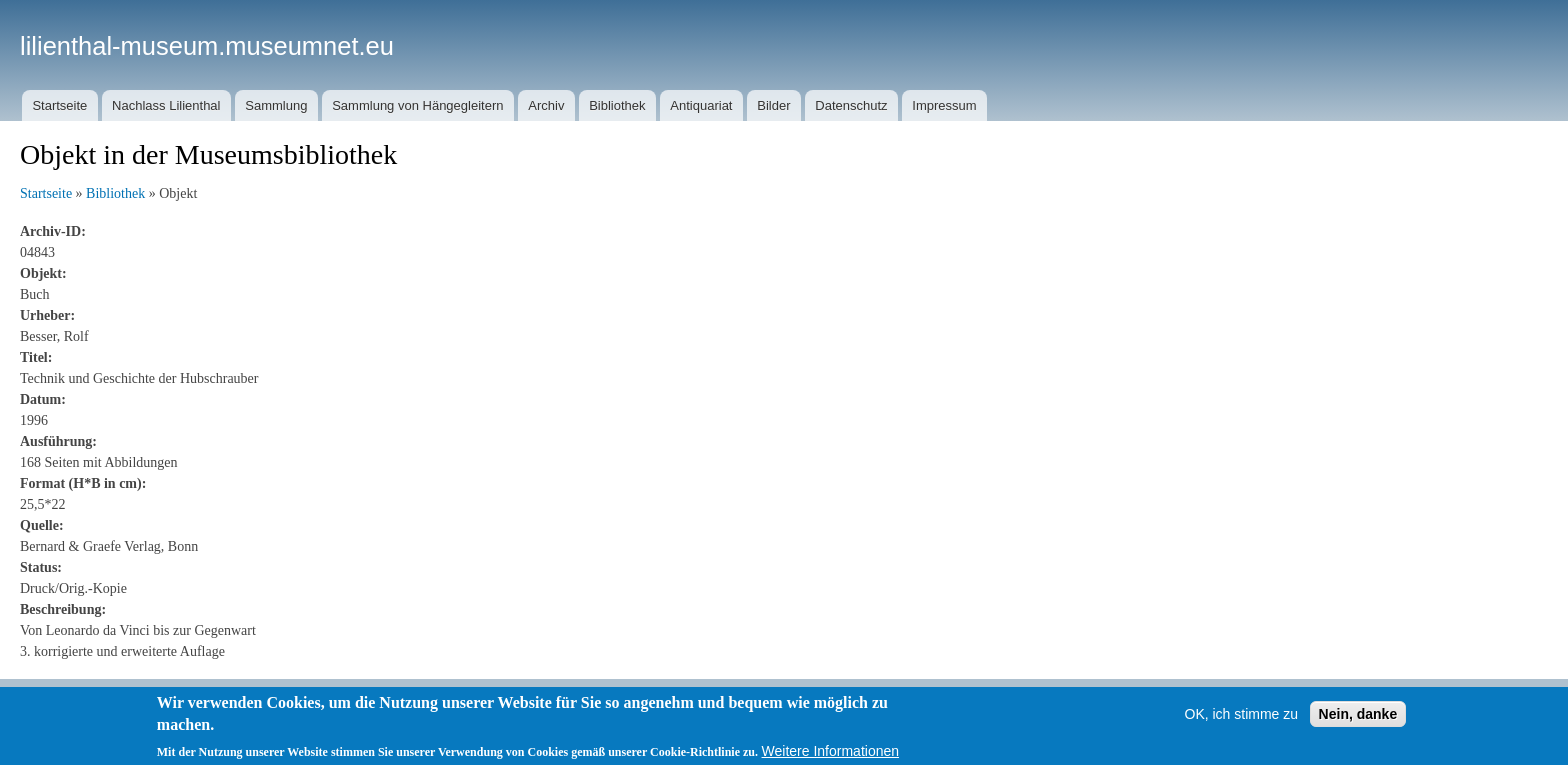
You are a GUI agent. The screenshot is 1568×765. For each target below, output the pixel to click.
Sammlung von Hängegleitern (417, 105)
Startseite (59, 105)
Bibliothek (617, 105)
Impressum (944, 105)
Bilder (773, 105)
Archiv (546, 105)
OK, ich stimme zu (1242, 723)
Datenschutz (851, 105)
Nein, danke (1358, 723)
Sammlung (276, 105)
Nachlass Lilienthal (166, 105)
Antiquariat (701, 105)
